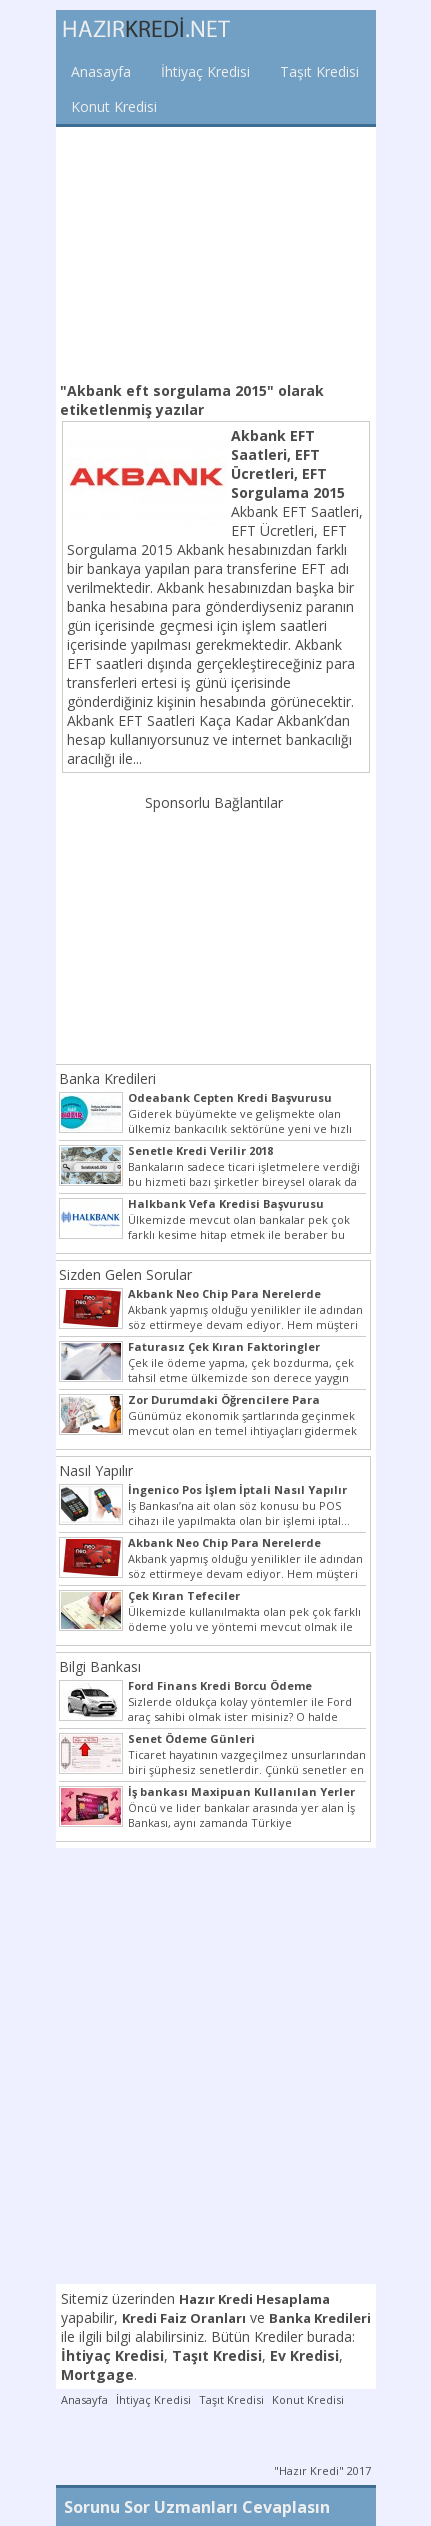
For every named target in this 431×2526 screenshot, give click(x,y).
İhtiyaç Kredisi (205, 71)
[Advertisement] (216, 252)
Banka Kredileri (107, 1078)
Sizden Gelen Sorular (125, 1274)
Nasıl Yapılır (96, 1470)
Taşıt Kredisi (319, 71)
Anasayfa (101, 71)
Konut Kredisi (114, 106)
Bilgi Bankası (100, 1666)
